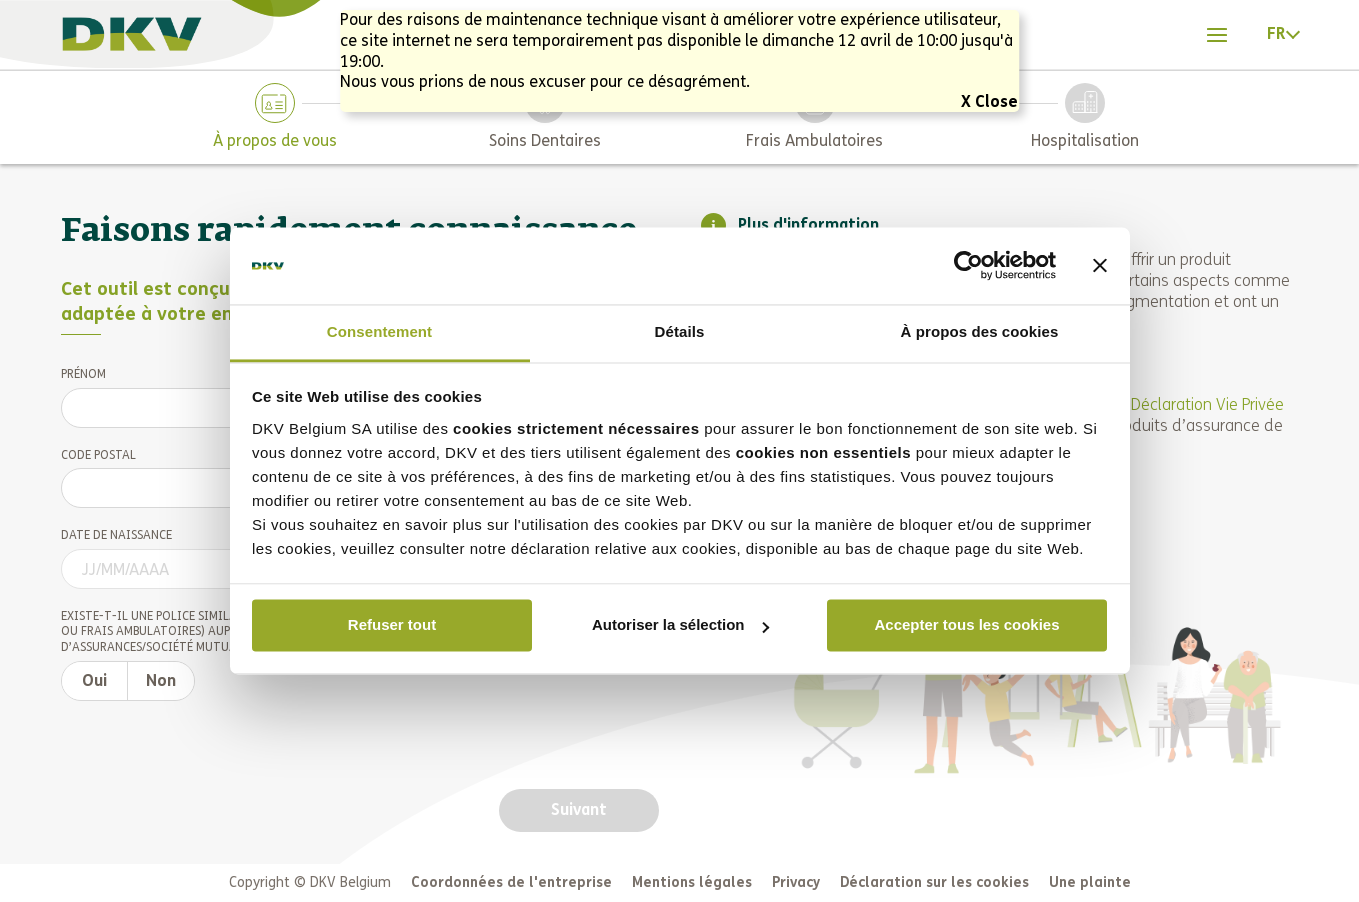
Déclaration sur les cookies (934, 882)
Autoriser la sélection (680, 625)
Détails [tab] (680, 331)
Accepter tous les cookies (966, 625)
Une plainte (1090, 882)
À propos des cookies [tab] (980, 331)
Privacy (796, 882)
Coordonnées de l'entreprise (511, 882)
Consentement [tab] (379, 331)
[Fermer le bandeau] (1100, 266)
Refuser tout (392, 625)
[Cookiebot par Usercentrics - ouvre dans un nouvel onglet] (968, 266)
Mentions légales (692, 882)
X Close (989, 102)
